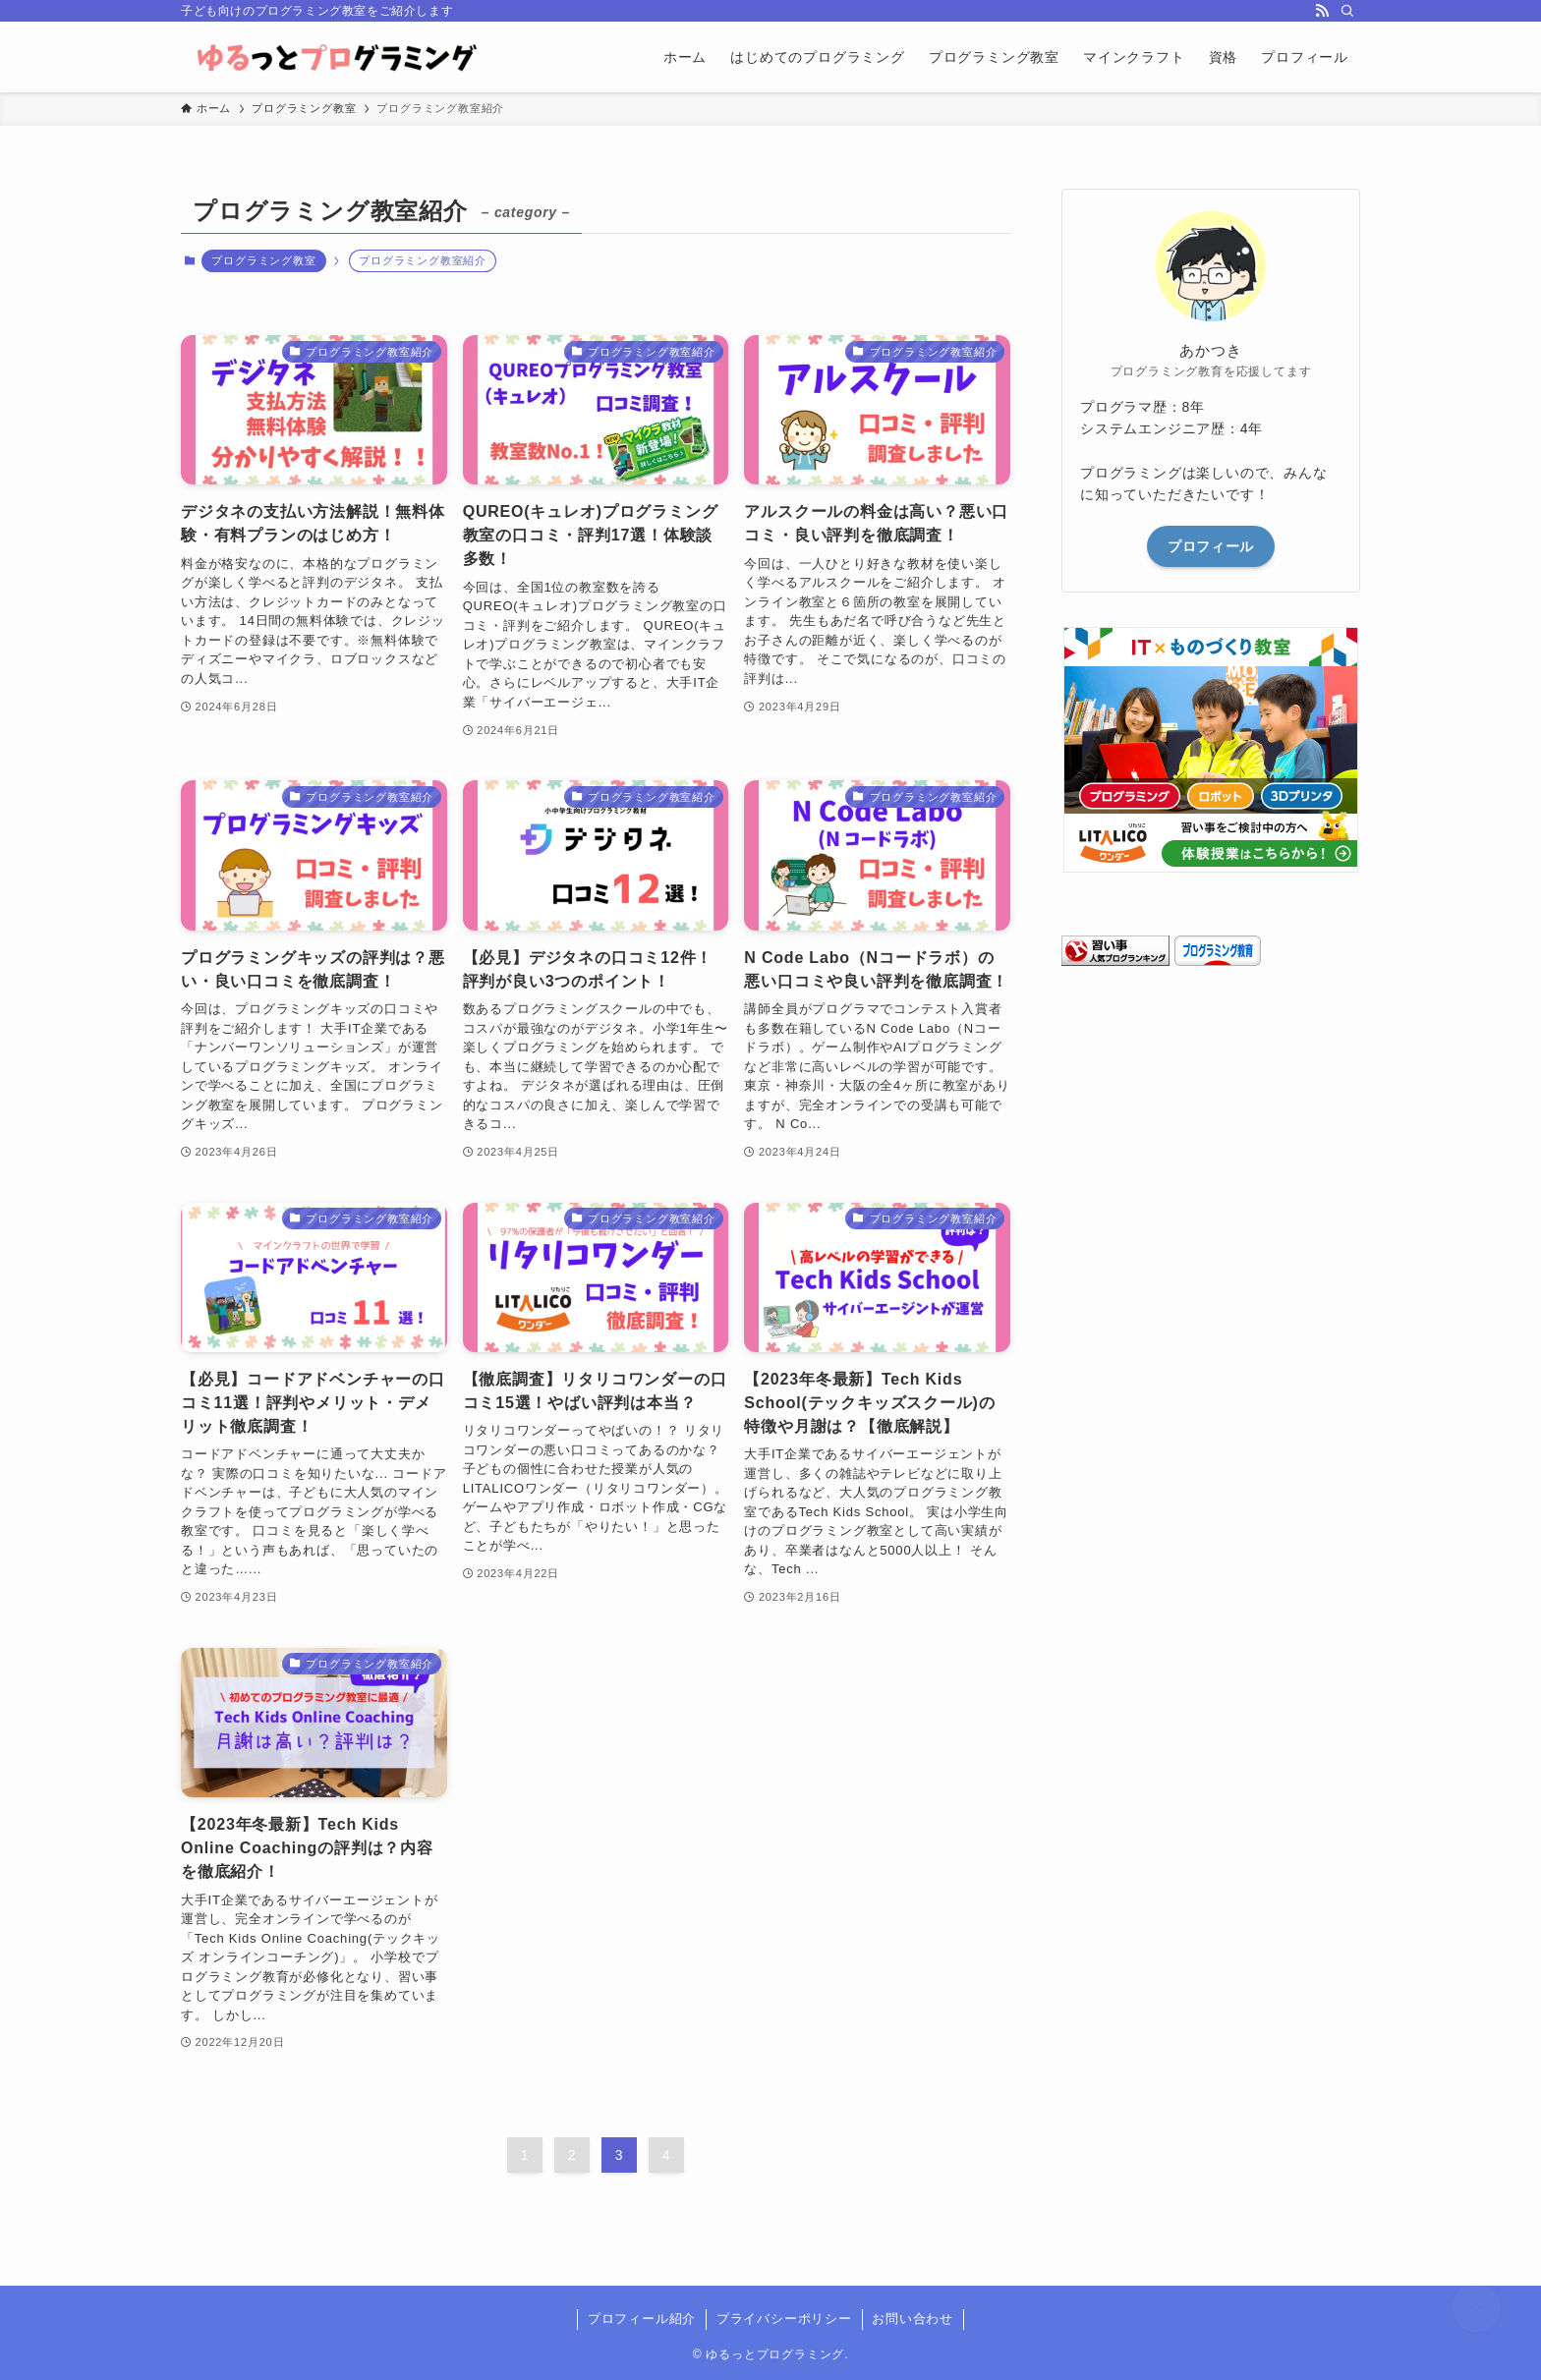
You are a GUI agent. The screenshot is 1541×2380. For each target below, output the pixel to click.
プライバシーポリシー (784, 2318)
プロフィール (1211, 546)
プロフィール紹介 (642, 2318)
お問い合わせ (912, 2318)
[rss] (1322, 11)
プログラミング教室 (263, 260)
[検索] (1347, 11)
